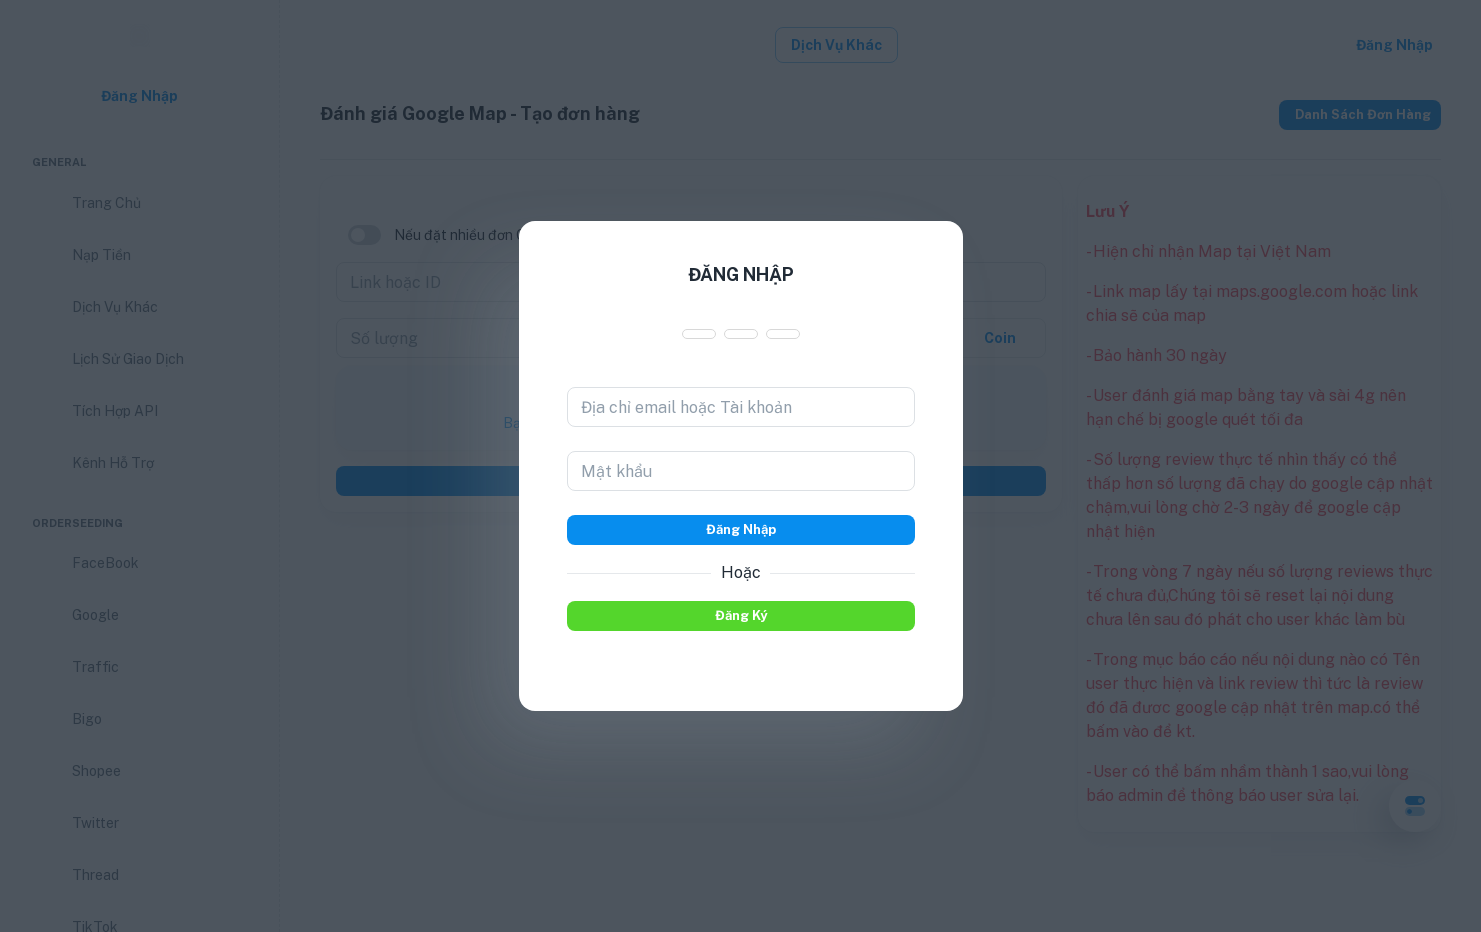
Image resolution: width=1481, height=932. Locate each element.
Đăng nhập (741, 530)
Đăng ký (741, 616)
